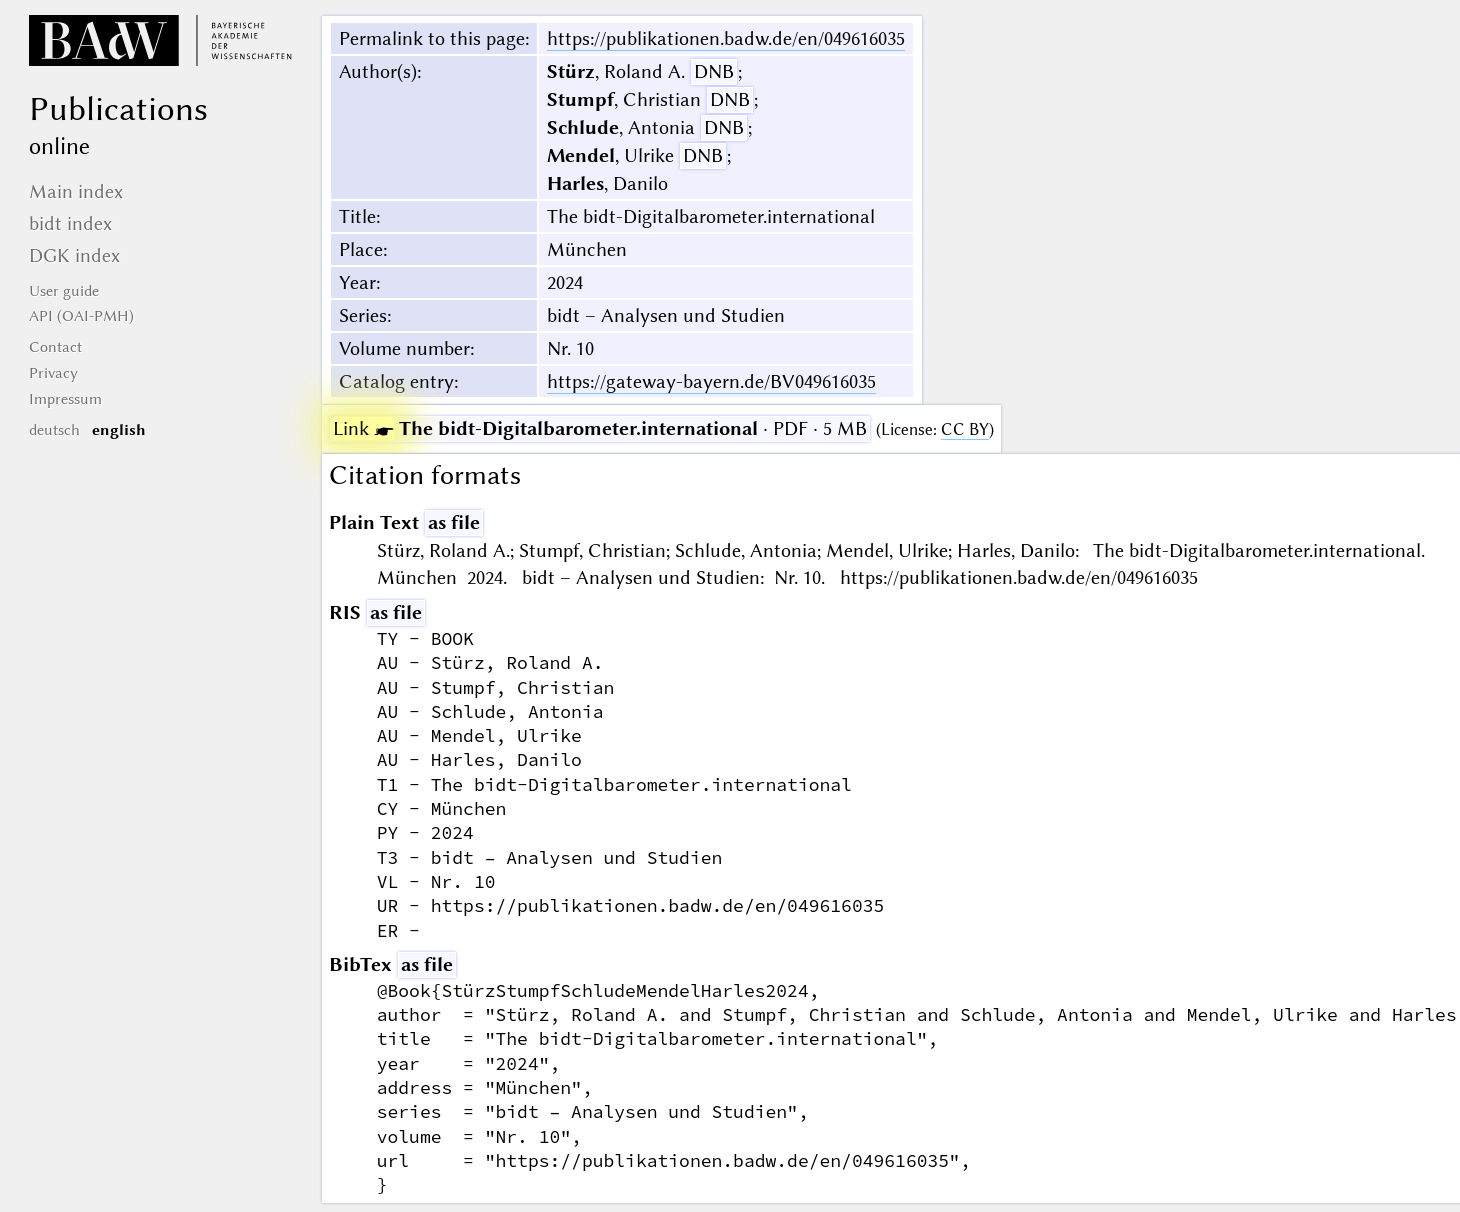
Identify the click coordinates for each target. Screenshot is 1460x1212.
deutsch (54, 430)
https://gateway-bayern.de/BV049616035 (711, 381)
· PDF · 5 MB (600, 428)
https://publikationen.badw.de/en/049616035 (726, 38)
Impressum (65, 399)
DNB (714, 71)
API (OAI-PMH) (81, 316)
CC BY (965, 429)
